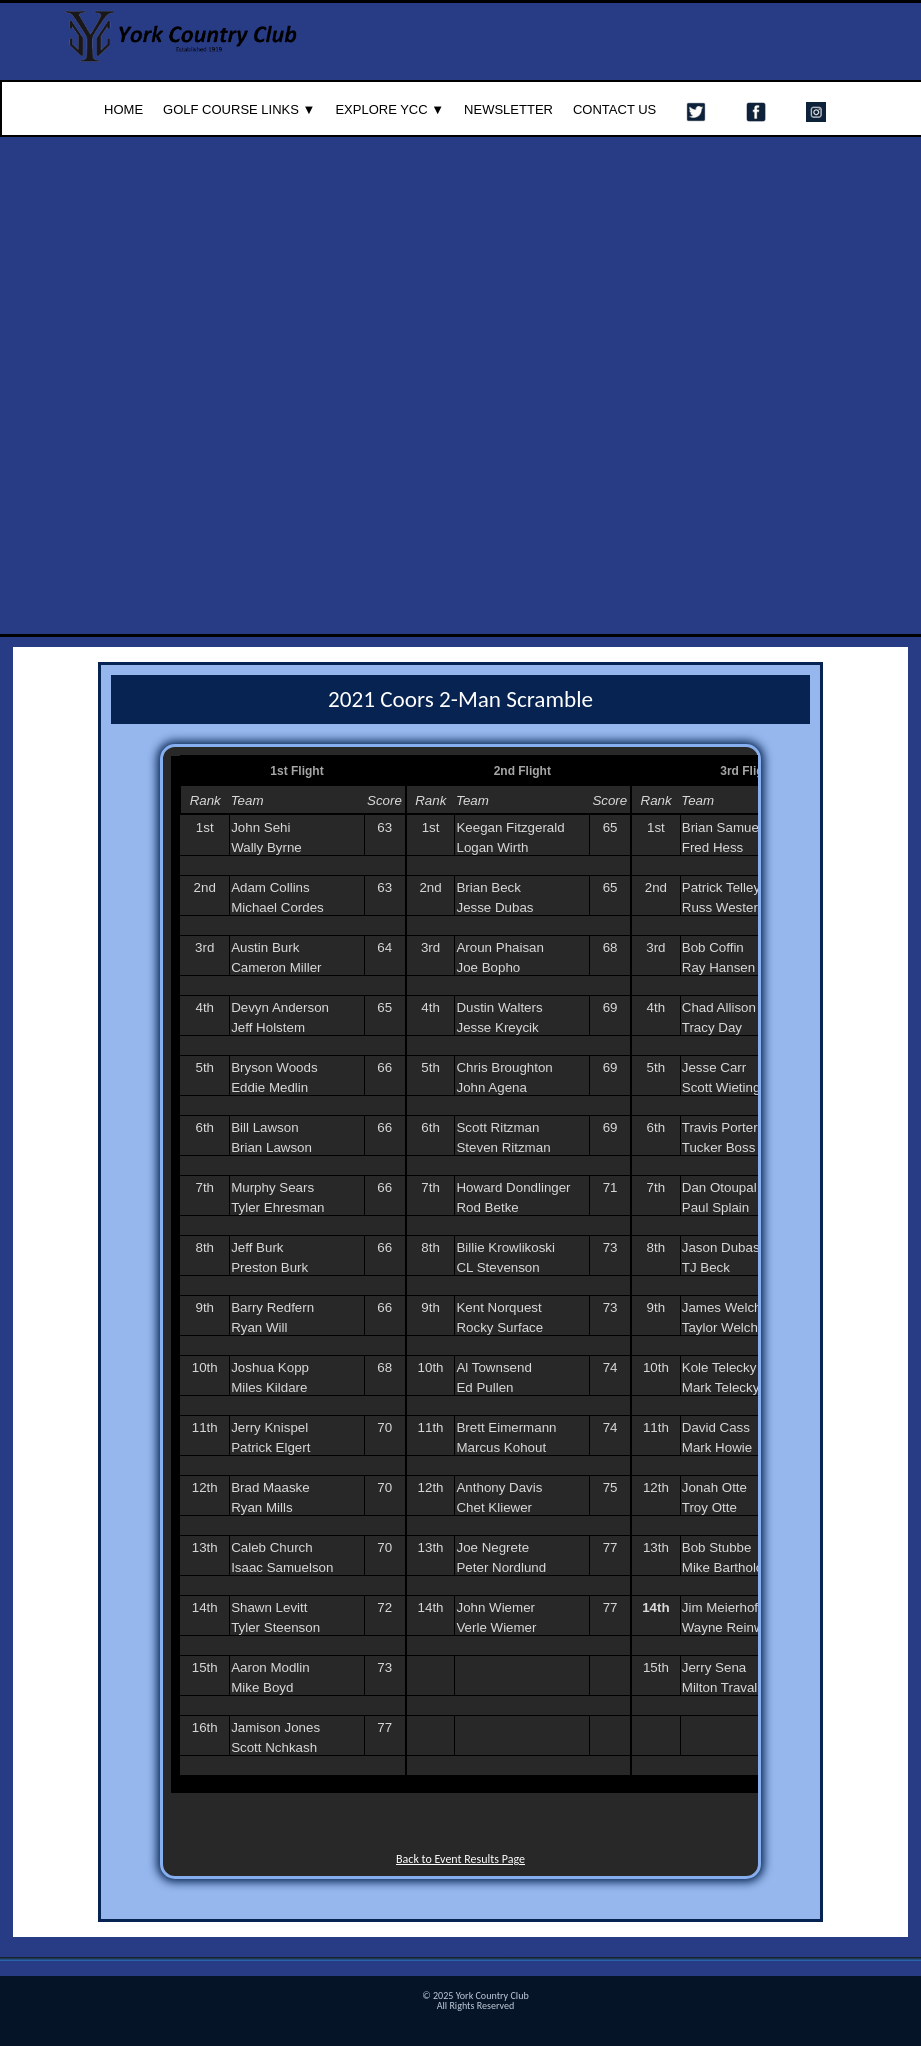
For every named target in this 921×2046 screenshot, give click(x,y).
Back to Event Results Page (460, 1859)
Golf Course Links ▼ (239, 109)
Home (123, 109)
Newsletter (508, 109)
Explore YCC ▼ (389, 109)
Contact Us (614, 109)
